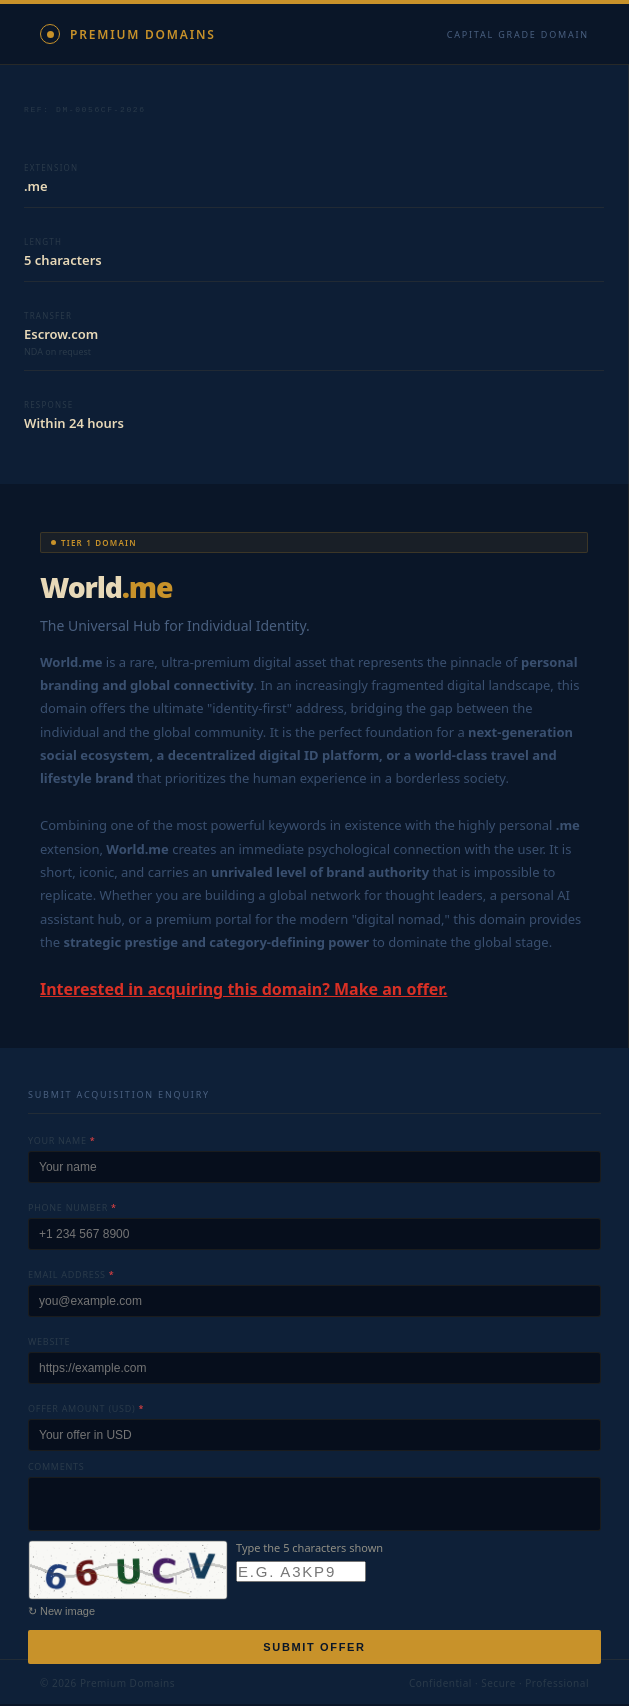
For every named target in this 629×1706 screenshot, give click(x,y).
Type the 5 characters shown (309, 1549)
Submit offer (314, 1649)
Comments (56, 1468)
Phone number (72, 1209)
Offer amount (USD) (86, 1410)
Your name (61, 1142)
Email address (71, 1276)
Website (49, 1343)
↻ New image (61, 1613)
